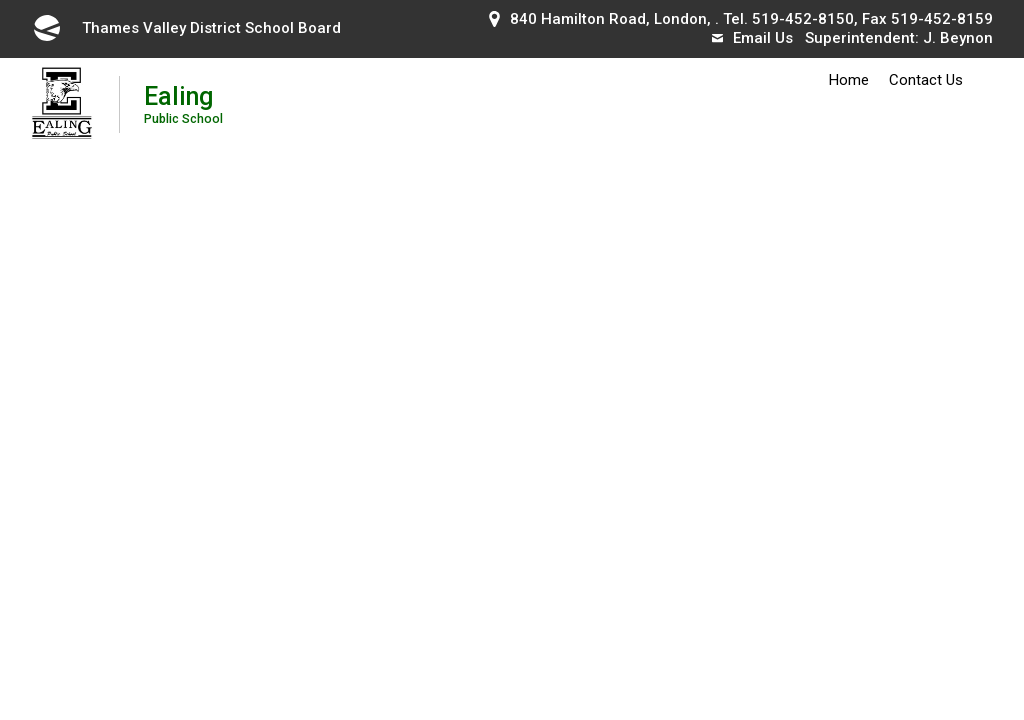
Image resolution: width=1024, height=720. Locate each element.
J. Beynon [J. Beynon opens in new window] (958, 38)
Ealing (183, 103)
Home (849, 80)
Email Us (752, 38)
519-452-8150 (803, 19)
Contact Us (926, 80)
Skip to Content (0, 0)
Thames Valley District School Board (186, 28)
